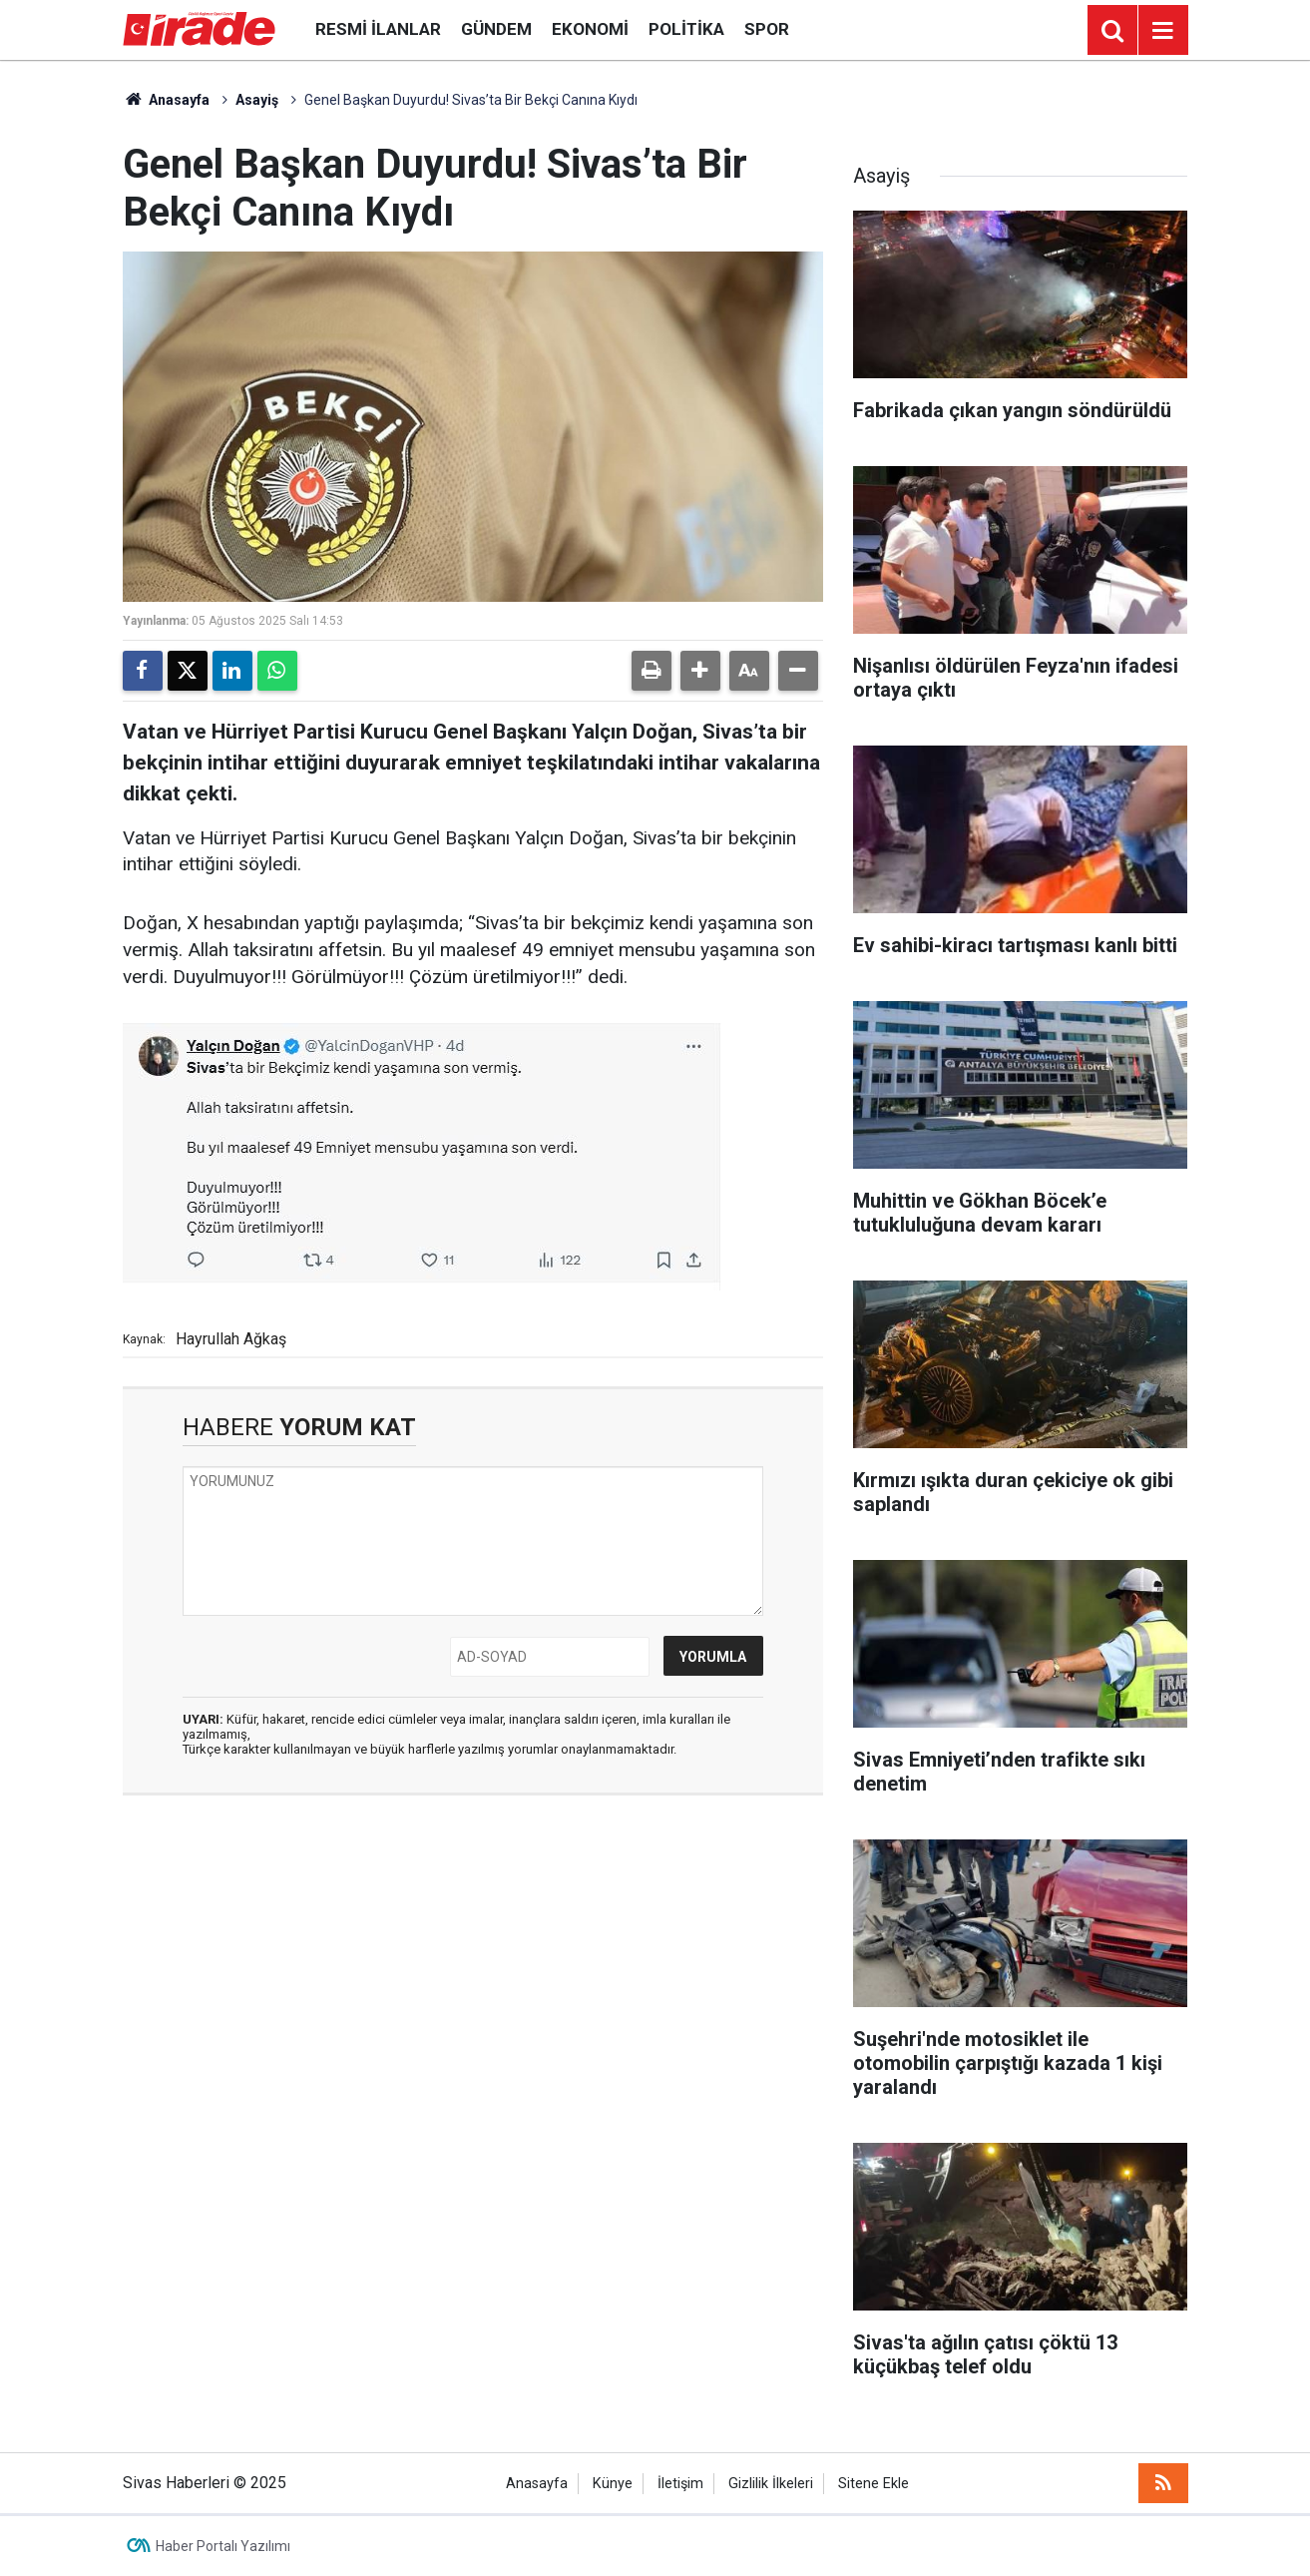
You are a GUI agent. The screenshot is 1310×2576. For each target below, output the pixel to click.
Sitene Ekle (873, 2483)
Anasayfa (167, 100)
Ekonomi (590, 29)
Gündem (496, 29)
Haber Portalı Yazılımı (223, 2546)
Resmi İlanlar (378, 29)
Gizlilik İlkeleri (770, 2483)
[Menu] (1163, 31)
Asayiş (256, 100)
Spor (766, 29)
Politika (686, 29)
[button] (700, 671)
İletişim (680, 2483)
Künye (613, 2483)
